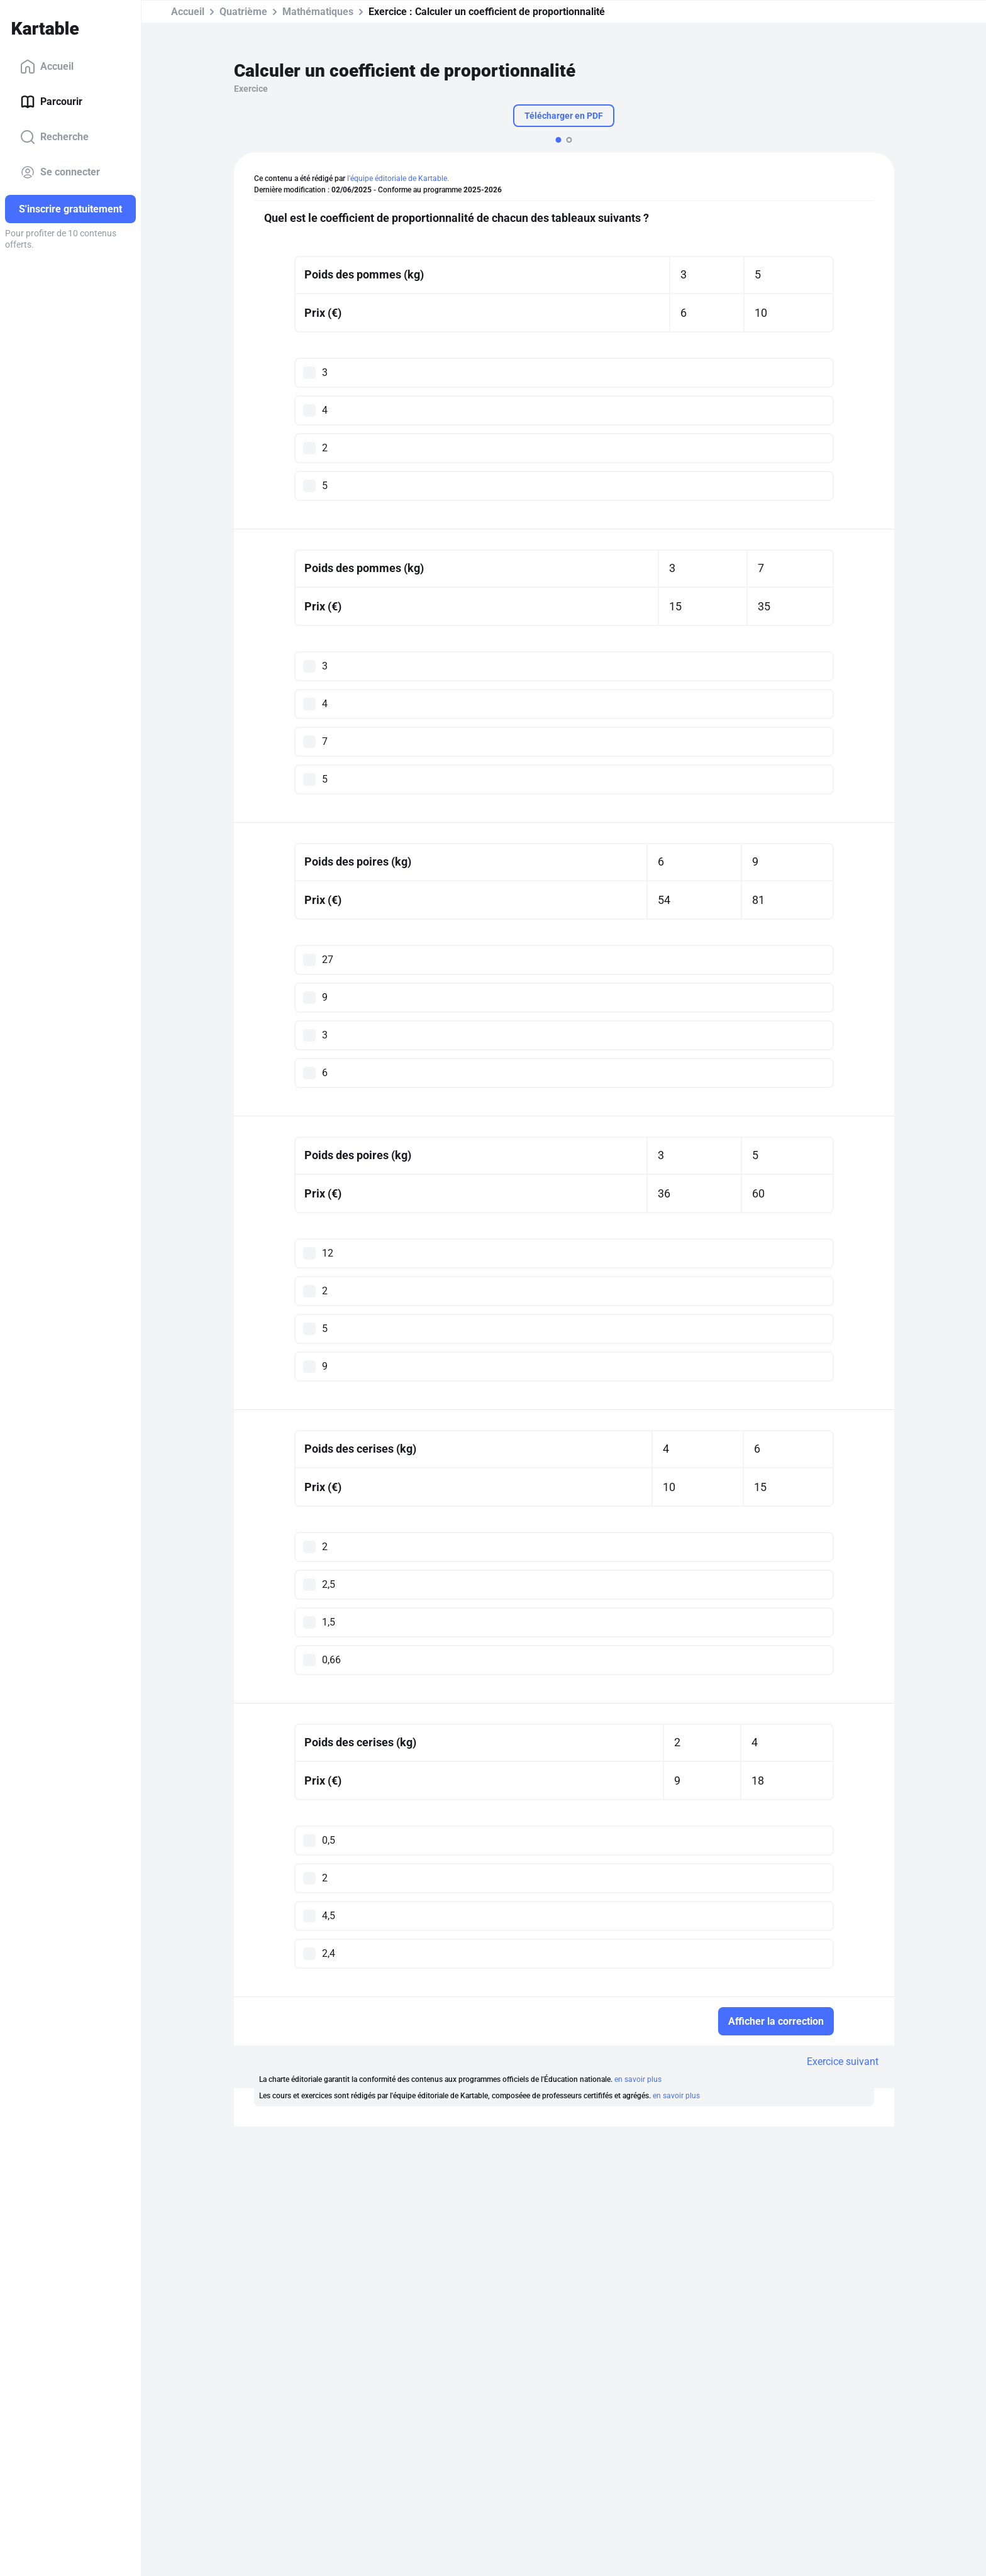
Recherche (54, 137)
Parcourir (51, 101)
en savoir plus (638, 2079)
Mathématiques (317, 12)
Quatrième (243, 12)
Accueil (47, 66)
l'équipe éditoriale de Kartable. (398, 178)
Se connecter (60, 172)
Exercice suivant (842, 2061)
